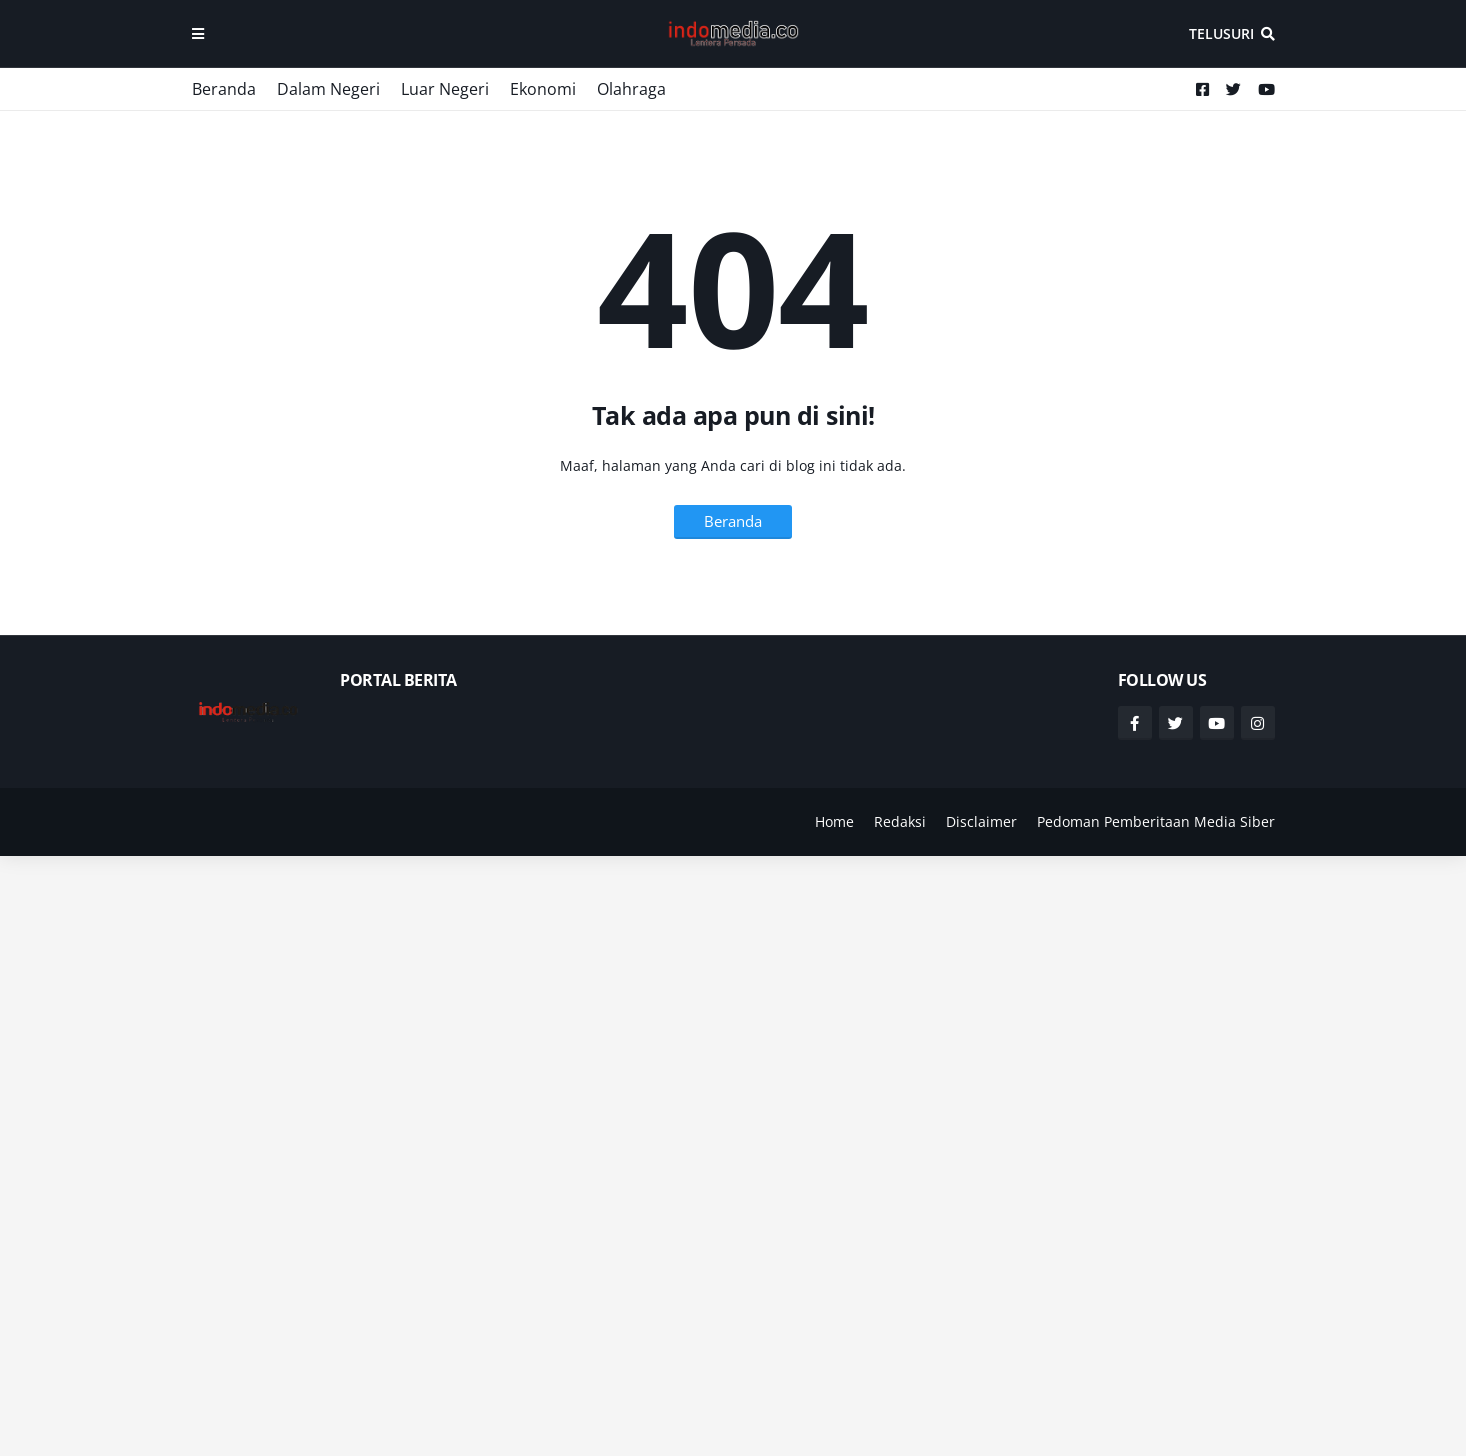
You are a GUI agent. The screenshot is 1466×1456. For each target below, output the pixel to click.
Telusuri (1221, 33)
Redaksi (900, 821)
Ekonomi (543, 89)
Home (834, 821)
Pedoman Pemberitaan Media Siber (1156, 821)
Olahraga (631, 89)
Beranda (224, 89)
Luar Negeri (445, 89)
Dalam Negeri (328, 89)
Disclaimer (981, 821)
